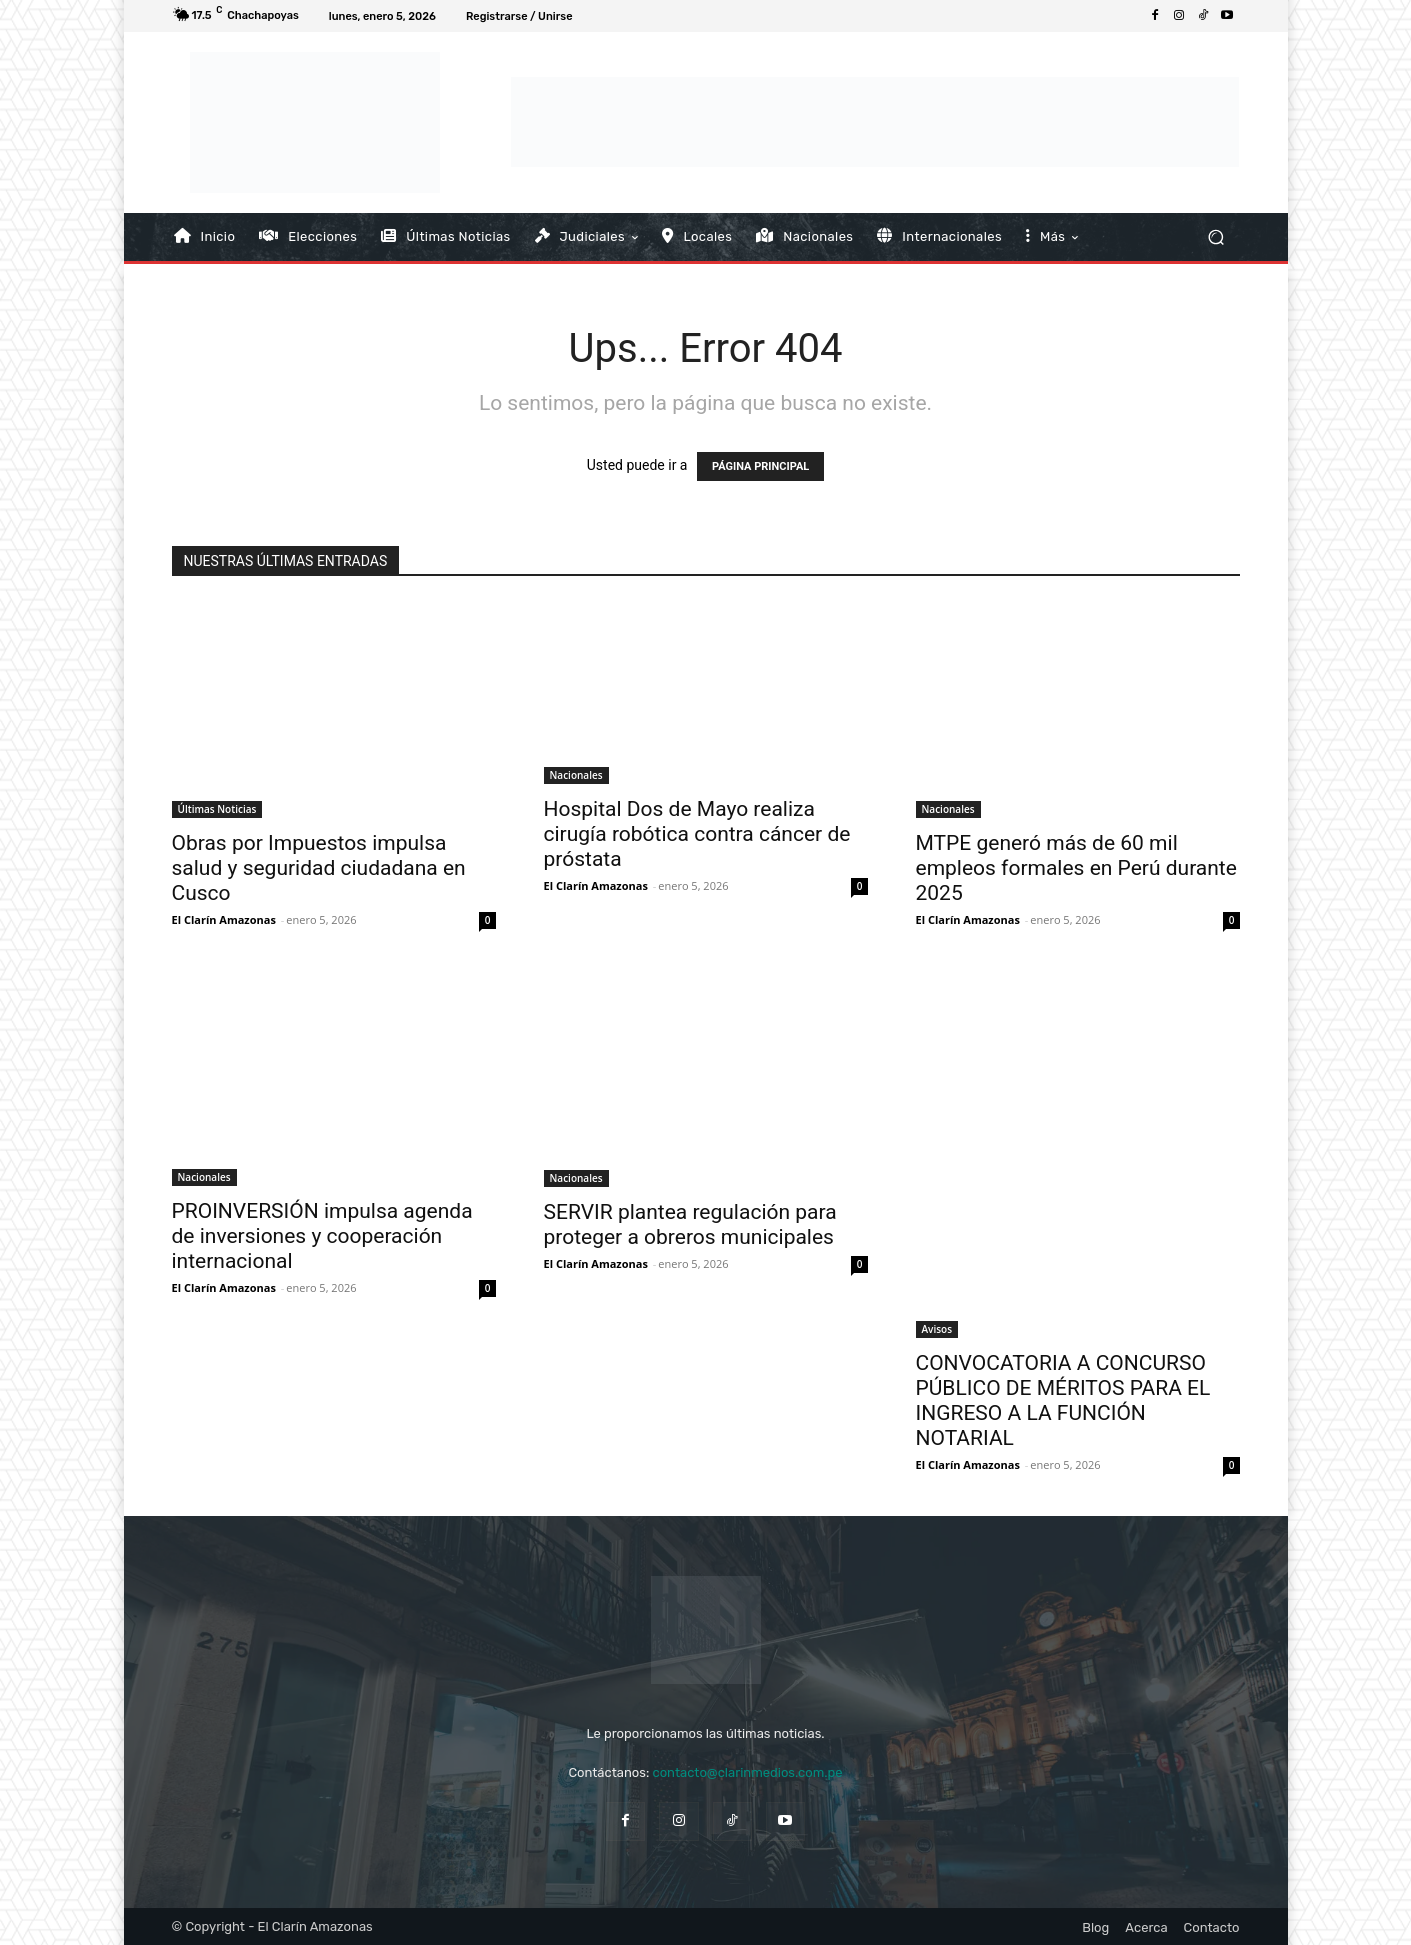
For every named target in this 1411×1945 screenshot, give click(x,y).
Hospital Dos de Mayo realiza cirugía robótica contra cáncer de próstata (697, 834)
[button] (1216, 236)
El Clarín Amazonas (224, 919)
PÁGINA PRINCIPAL (760, 466)
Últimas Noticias (217, 809)
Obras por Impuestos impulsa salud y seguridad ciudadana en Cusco (319, 868)
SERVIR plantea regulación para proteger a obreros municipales (690, 1224)
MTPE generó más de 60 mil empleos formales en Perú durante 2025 (1076, 868)
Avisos (937, 1329)
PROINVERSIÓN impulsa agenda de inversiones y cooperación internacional (322, 1236)
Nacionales (576, 775)
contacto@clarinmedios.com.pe (747, 1772)
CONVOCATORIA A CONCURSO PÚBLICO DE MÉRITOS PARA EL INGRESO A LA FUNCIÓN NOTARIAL (1063, 1400)
